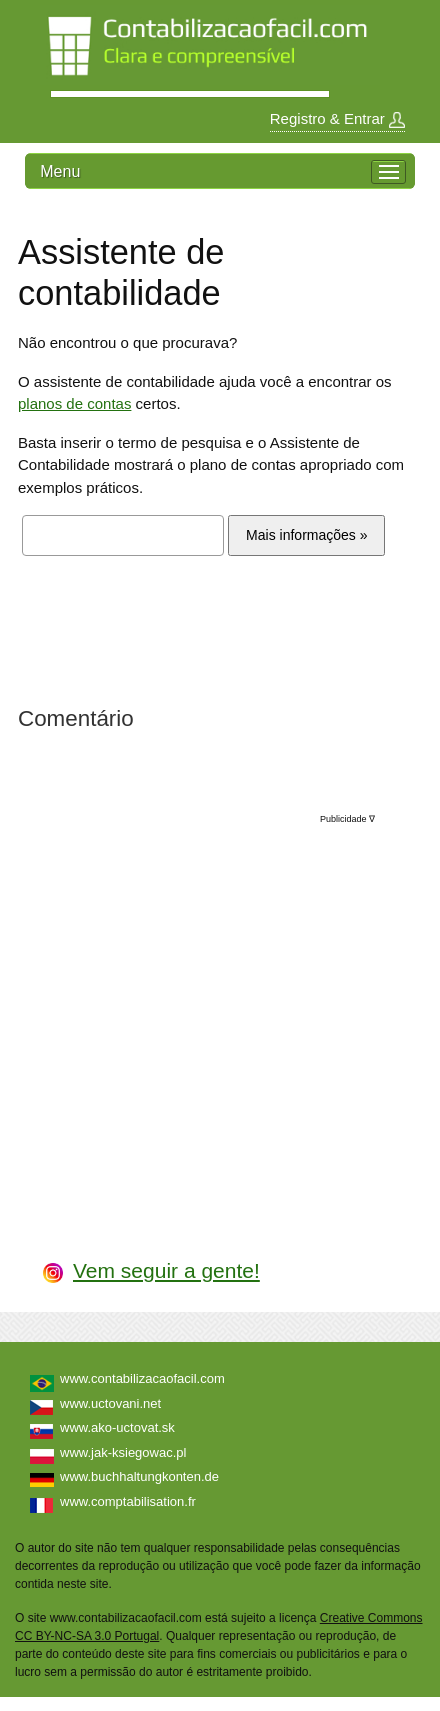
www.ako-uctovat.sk (117, 1427)
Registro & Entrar (337, 119)
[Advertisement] (220, 1016)
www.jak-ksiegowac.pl (123, 1452)
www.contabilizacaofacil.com (142, 1378)
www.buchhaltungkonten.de (139, 1476)
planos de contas (74, 403)
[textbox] (123, 535)
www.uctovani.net (110, 1403)
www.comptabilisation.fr (128, 1501)
